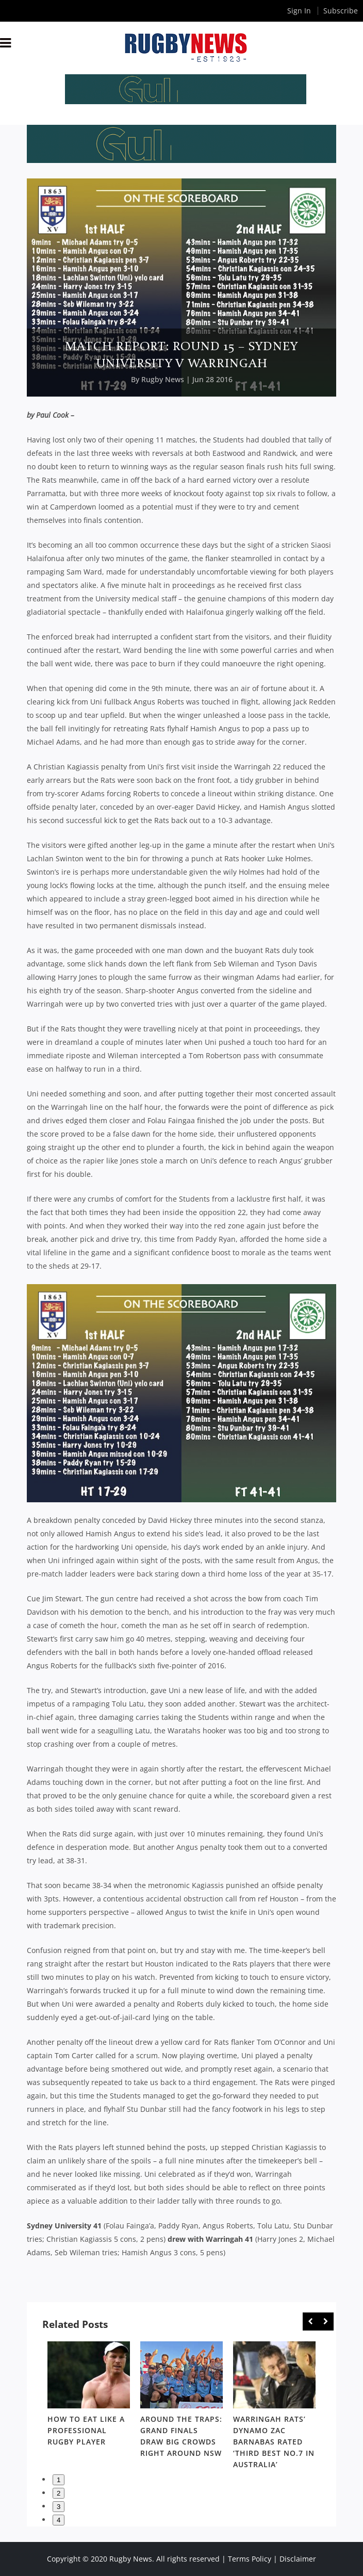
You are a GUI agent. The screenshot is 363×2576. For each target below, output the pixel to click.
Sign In (299, 10)
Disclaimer (297, 2559)
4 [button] (58, 2520)
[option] (88, 2395)
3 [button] (58, 2507)
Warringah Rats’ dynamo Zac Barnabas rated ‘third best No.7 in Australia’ (274, 2441)
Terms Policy (249, 2559)
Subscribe (340, 10)
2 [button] (58, 2493)
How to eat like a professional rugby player (86, 2430)
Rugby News (162, 379)
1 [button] (58, 2480)
